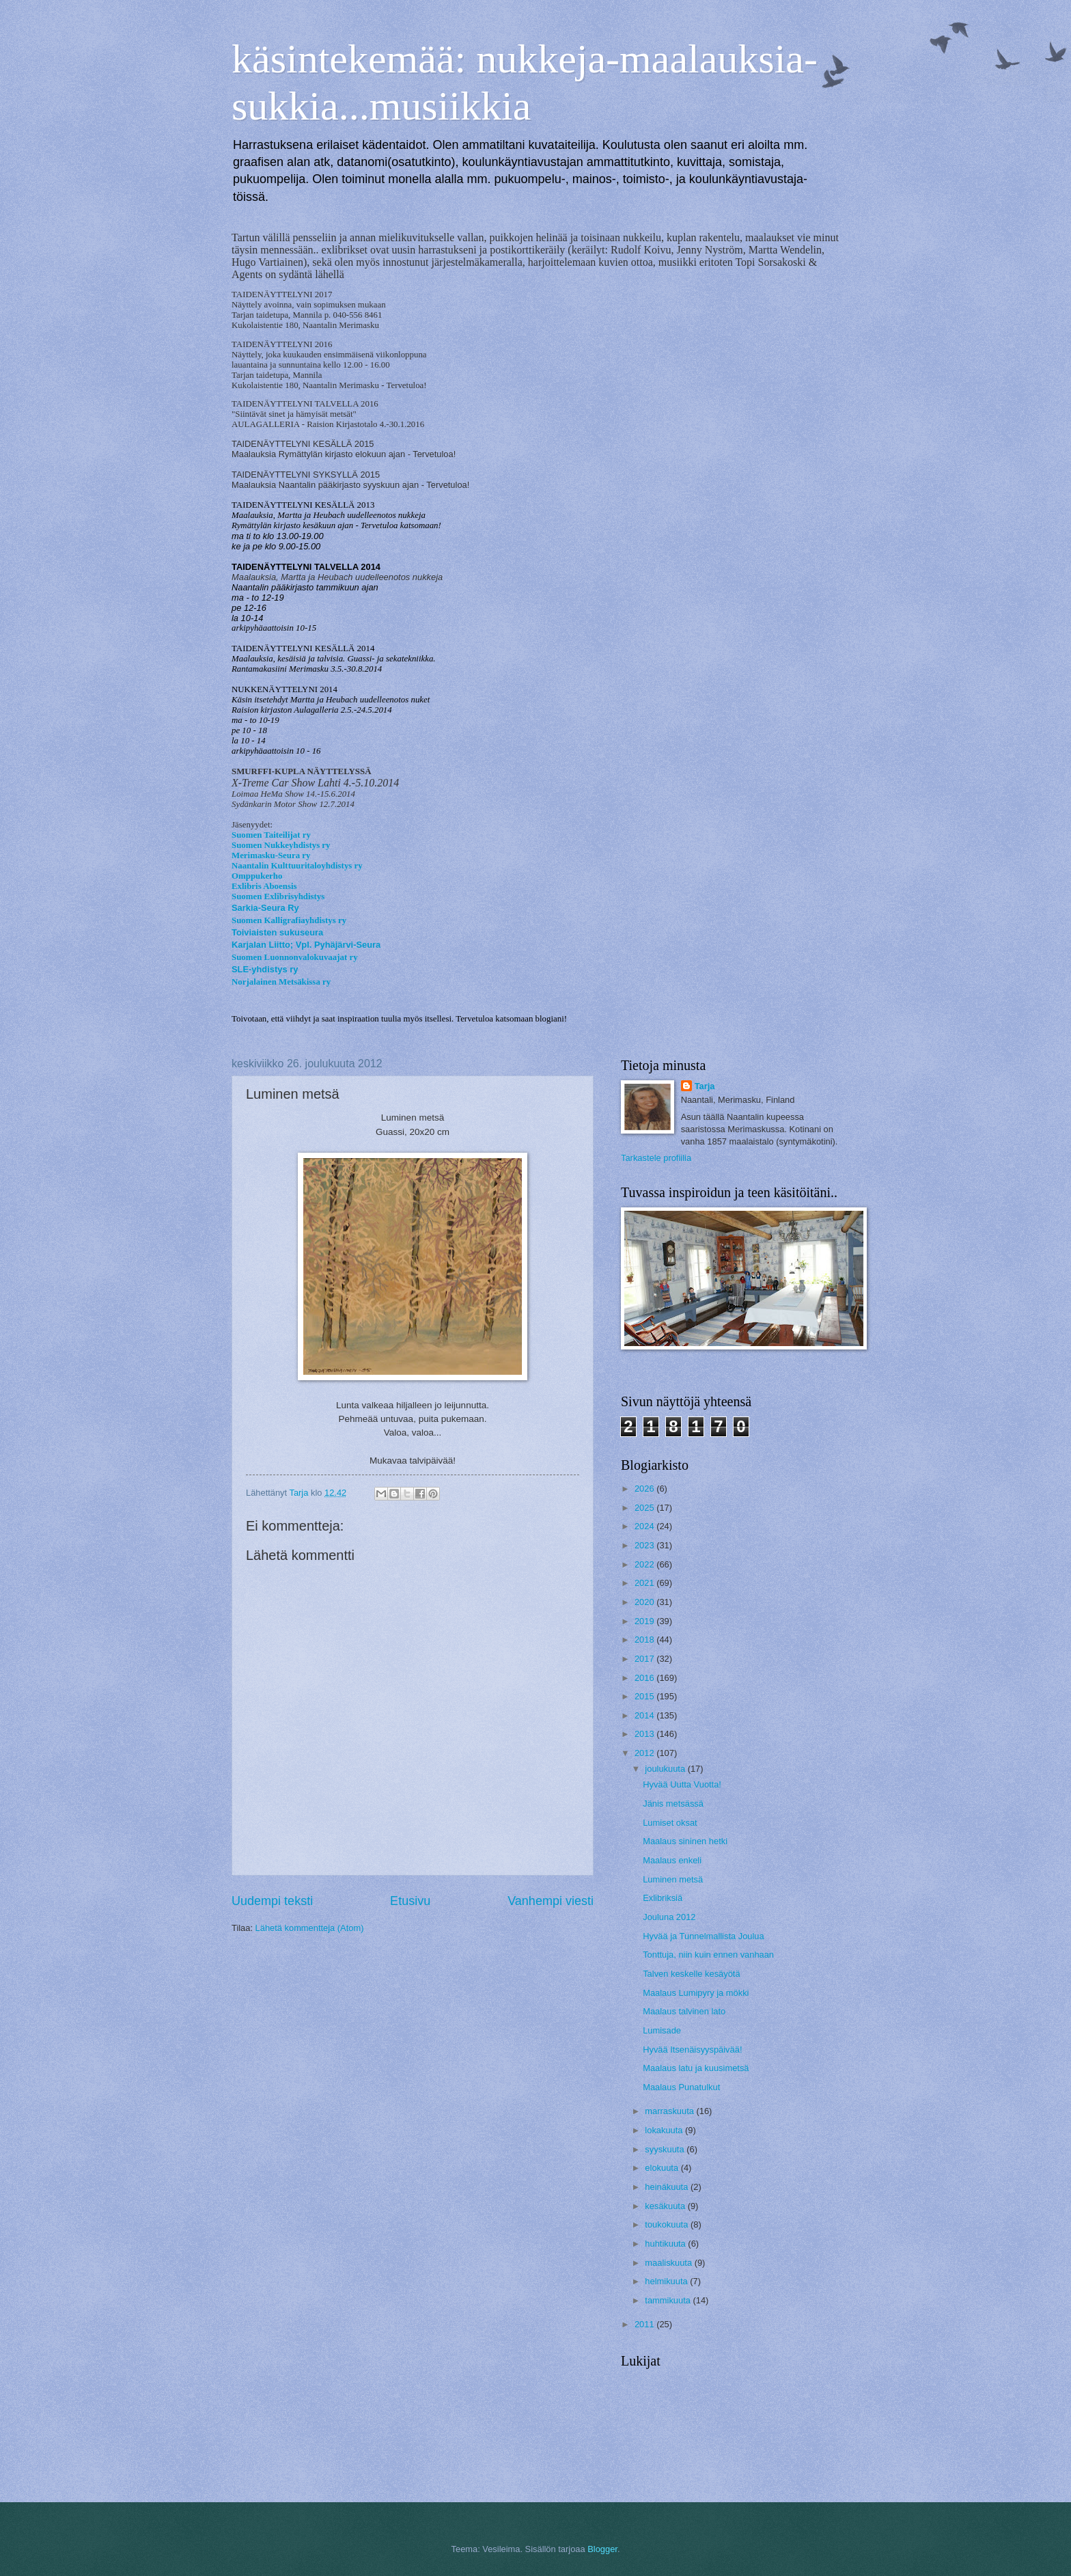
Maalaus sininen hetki (685, 1841)
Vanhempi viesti (550, 1901)
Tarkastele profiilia (656, 1158)
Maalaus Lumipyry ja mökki (696, 1993)
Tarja (705, 1086)
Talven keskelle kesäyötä (691, 1974)
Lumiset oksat (670, 1823)
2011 (645, 2324)
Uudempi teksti (272, 1901)
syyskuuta (665, 2149)
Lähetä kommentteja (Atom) (309, 1928)
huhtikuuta (666, 2243)
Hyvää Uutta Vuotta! (682, 1784)
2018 (645, 1639)
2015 (645, 1696)
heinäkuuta (668, 2187)
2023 (645, 1545)
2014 (645, 1715)
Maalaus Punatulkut (681, 2087)
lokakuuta (665, 2130)
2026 (645, 1488)
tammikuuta (669, 2300)
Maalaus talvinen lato (684, 2011)
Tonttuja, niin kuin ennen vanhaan (708, 1954)
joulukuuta (666, 1769)
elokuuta (662, 2168)
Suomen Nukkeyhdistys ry (281, 845)
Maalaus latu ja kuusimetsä (696, 2068)
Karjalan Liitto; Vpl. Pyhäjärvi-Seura (306, 945)
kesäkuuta (666, 2206)
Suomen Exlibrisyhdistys (278, 896)
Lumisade (662, 2030)
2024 (645, 1526)
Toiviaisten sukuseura (277, 932)
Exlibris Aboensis (264, 886)
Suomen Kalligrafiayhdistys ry (289, 920)
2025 (645, 1508)
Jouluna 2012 (669, 1917)
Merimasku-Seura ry (271, 855)
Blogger (602, 2549)
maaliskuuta (669, 2263)
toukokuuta (668, 2224)
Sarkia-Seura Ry (265, 908)
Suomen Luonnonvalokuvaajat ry (295, 957)
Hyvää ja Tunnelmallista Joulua (703, 1936)
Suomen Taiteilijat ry (271, 835)
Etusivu (410, 1901)
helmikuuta (667, 2281)
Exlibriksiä (662, 1898)
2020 (645, 1602)
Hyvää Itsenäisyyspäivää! (692, 2049)
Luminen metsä (673, 1879)
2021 (645, 1583)
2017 (645, 1659)
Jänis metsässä (673, 1803)
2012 (645, 1753)
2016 (645, 1678)
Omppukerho (257, 876)
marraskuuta (670, 2111)
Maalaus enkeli (672, 1860)
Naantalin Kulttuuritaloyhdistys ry (297, 866)
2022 (645, 1564)
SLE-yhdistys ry (265, 969)
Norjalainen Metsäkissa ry (281, 982)
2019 (645, 1621)
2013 (645, 1734)
